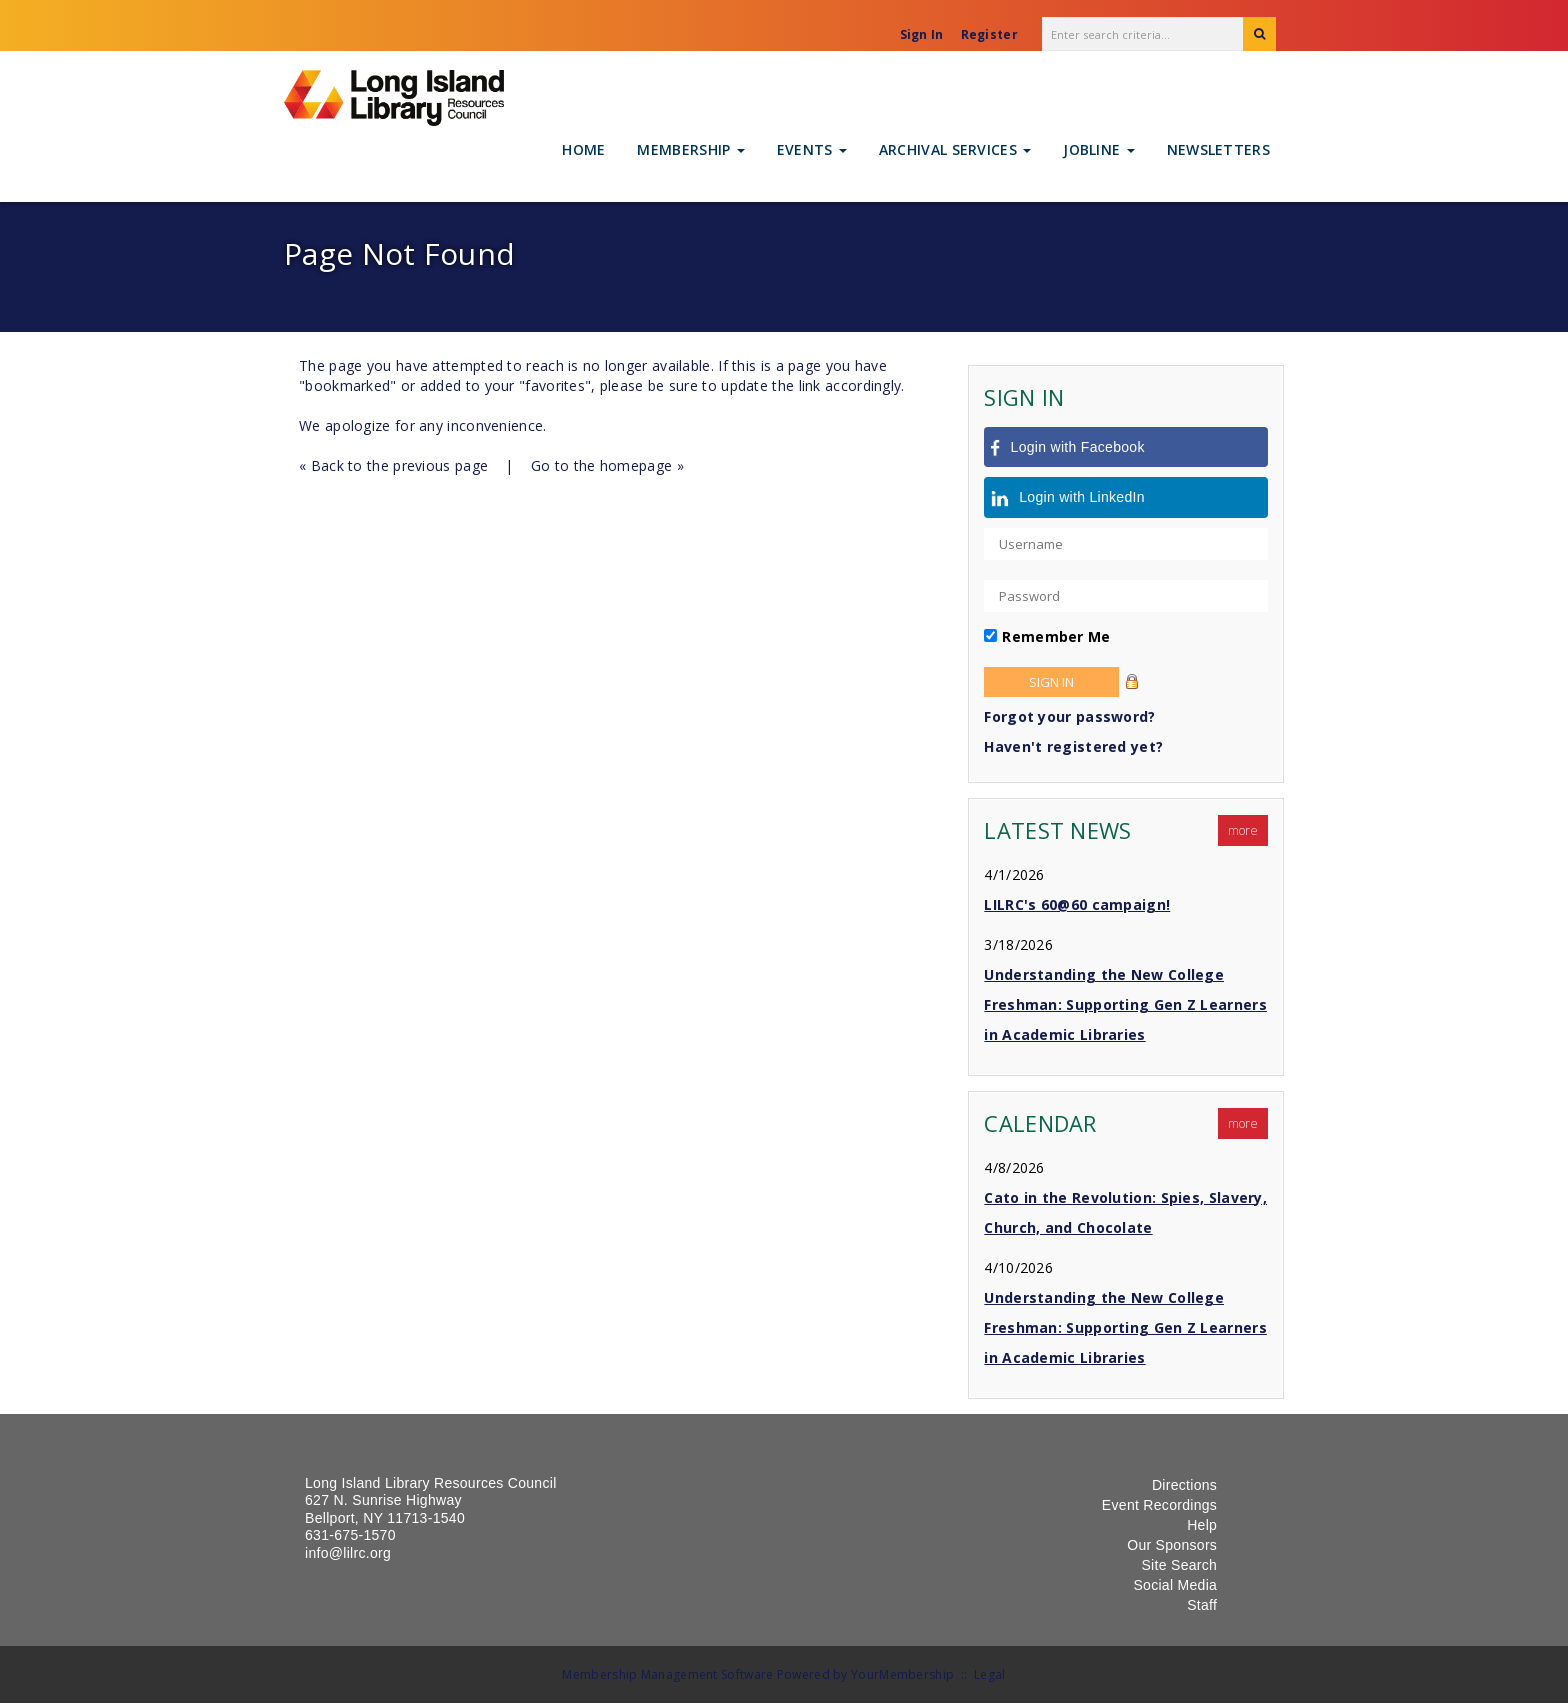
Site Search (1179, 1565)
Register (989, 34)
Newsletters (1218, 149)
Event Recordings (1159, 1505)
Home (583, 149)
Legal (990, 1674)
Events (812, 149)
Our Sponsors (1172, 1545)
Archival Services (955, 149)
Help (1202, 1525)
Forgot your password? (1069, 716)
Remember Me (1056, 636)
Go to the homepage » (607, 465)
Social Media (1175, 1585)
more (1243, 830)
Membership (690, 149)
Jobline (1098, 149)
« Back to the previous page (393, 465)
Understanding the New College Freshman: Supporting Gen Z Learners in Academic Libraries (1125, 1004)
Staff (1202, 1605)
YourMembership (902, 1674)
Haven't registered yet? (1073, 746)
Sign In (922, 34)
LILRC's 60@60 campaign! (1077, 904)
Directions (1184, 1485)
